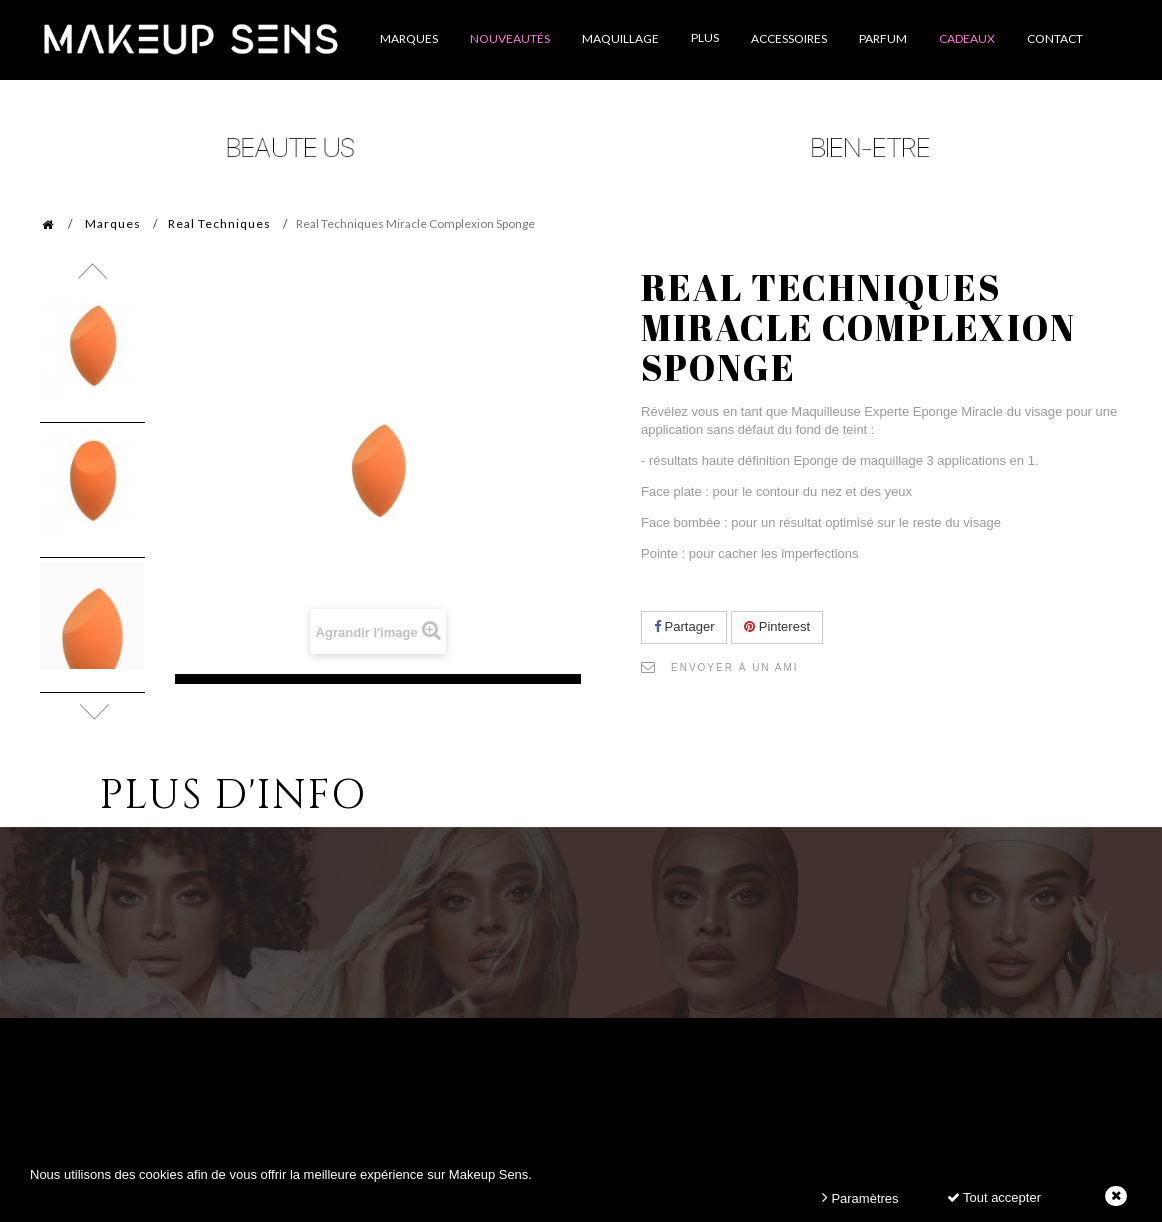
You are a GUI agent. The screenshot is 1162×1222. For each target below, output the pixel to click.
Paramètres (860, 1197)
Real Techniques (219, 223)
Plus (705, 37)
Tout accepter (994, 1197)
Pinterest (777, 626)
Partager (684, 626)
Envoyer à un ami (735, 667)
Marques (113, 223)
